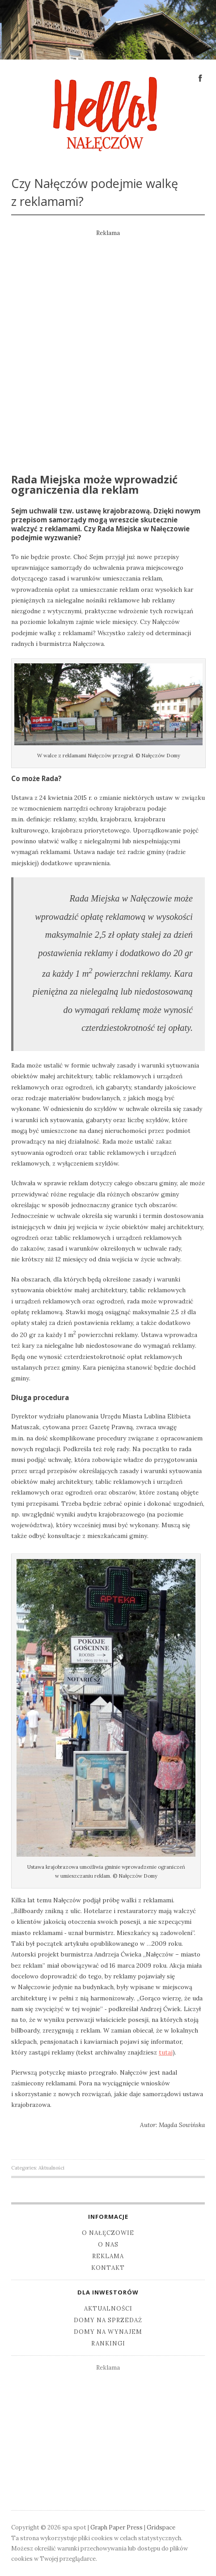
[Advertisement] (108, 346)
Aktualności (51, 2168)
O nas (108, 2244)
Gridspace (161, 2527)
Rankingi (108, 2343)
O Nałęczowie (108, 2233)
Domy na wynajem (108, 2332)
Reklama (108, 2256)
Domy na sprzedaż (108, 2320)
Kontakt (108, 2268)
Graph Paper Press (116, 2527)
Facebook (200, 77)
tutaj (166, 2052)
